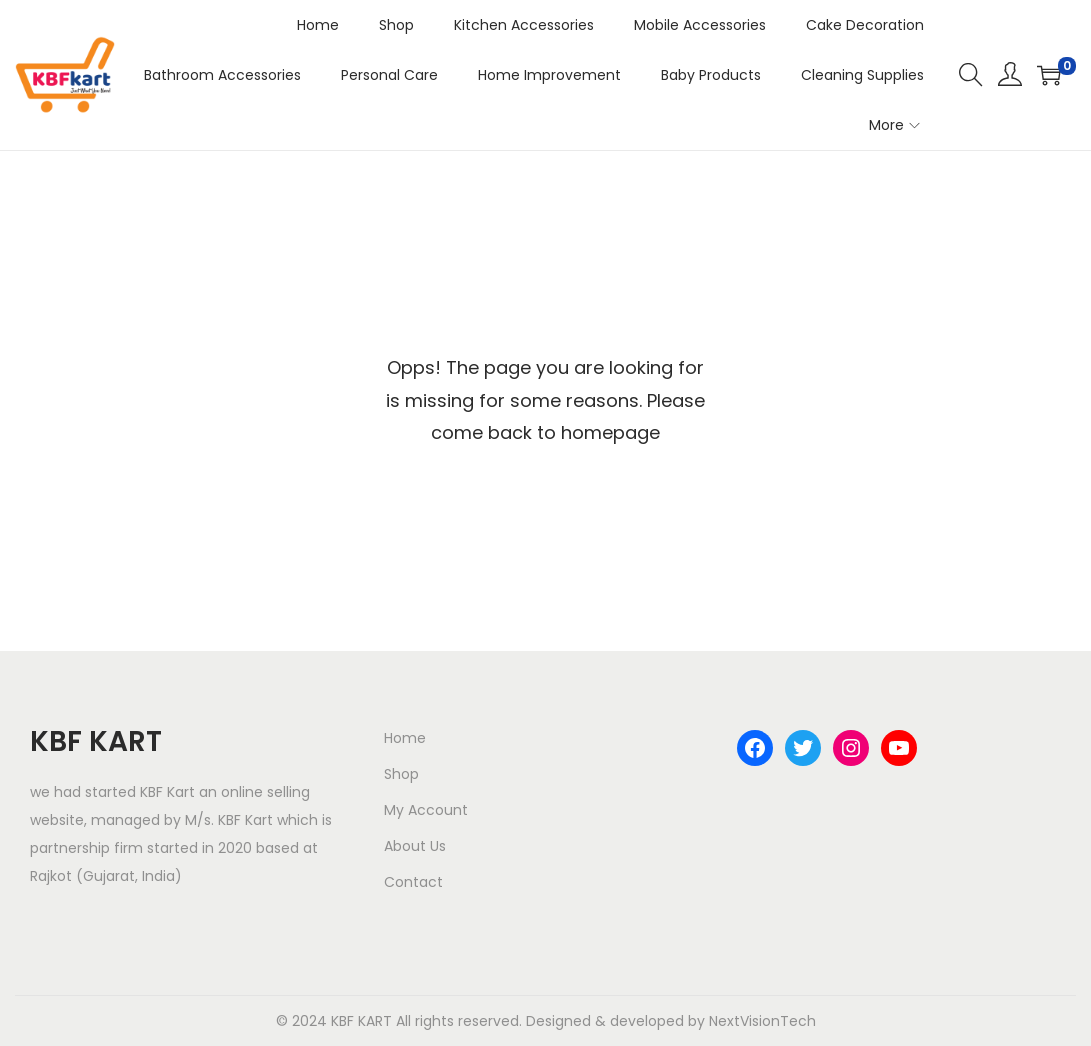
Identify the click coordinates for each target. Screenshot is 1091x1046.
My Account (426, 810)
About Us (415, 846)
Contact (413, 882)
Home (405, 738)
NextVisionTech (762, 1021)
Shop (401, 774)
